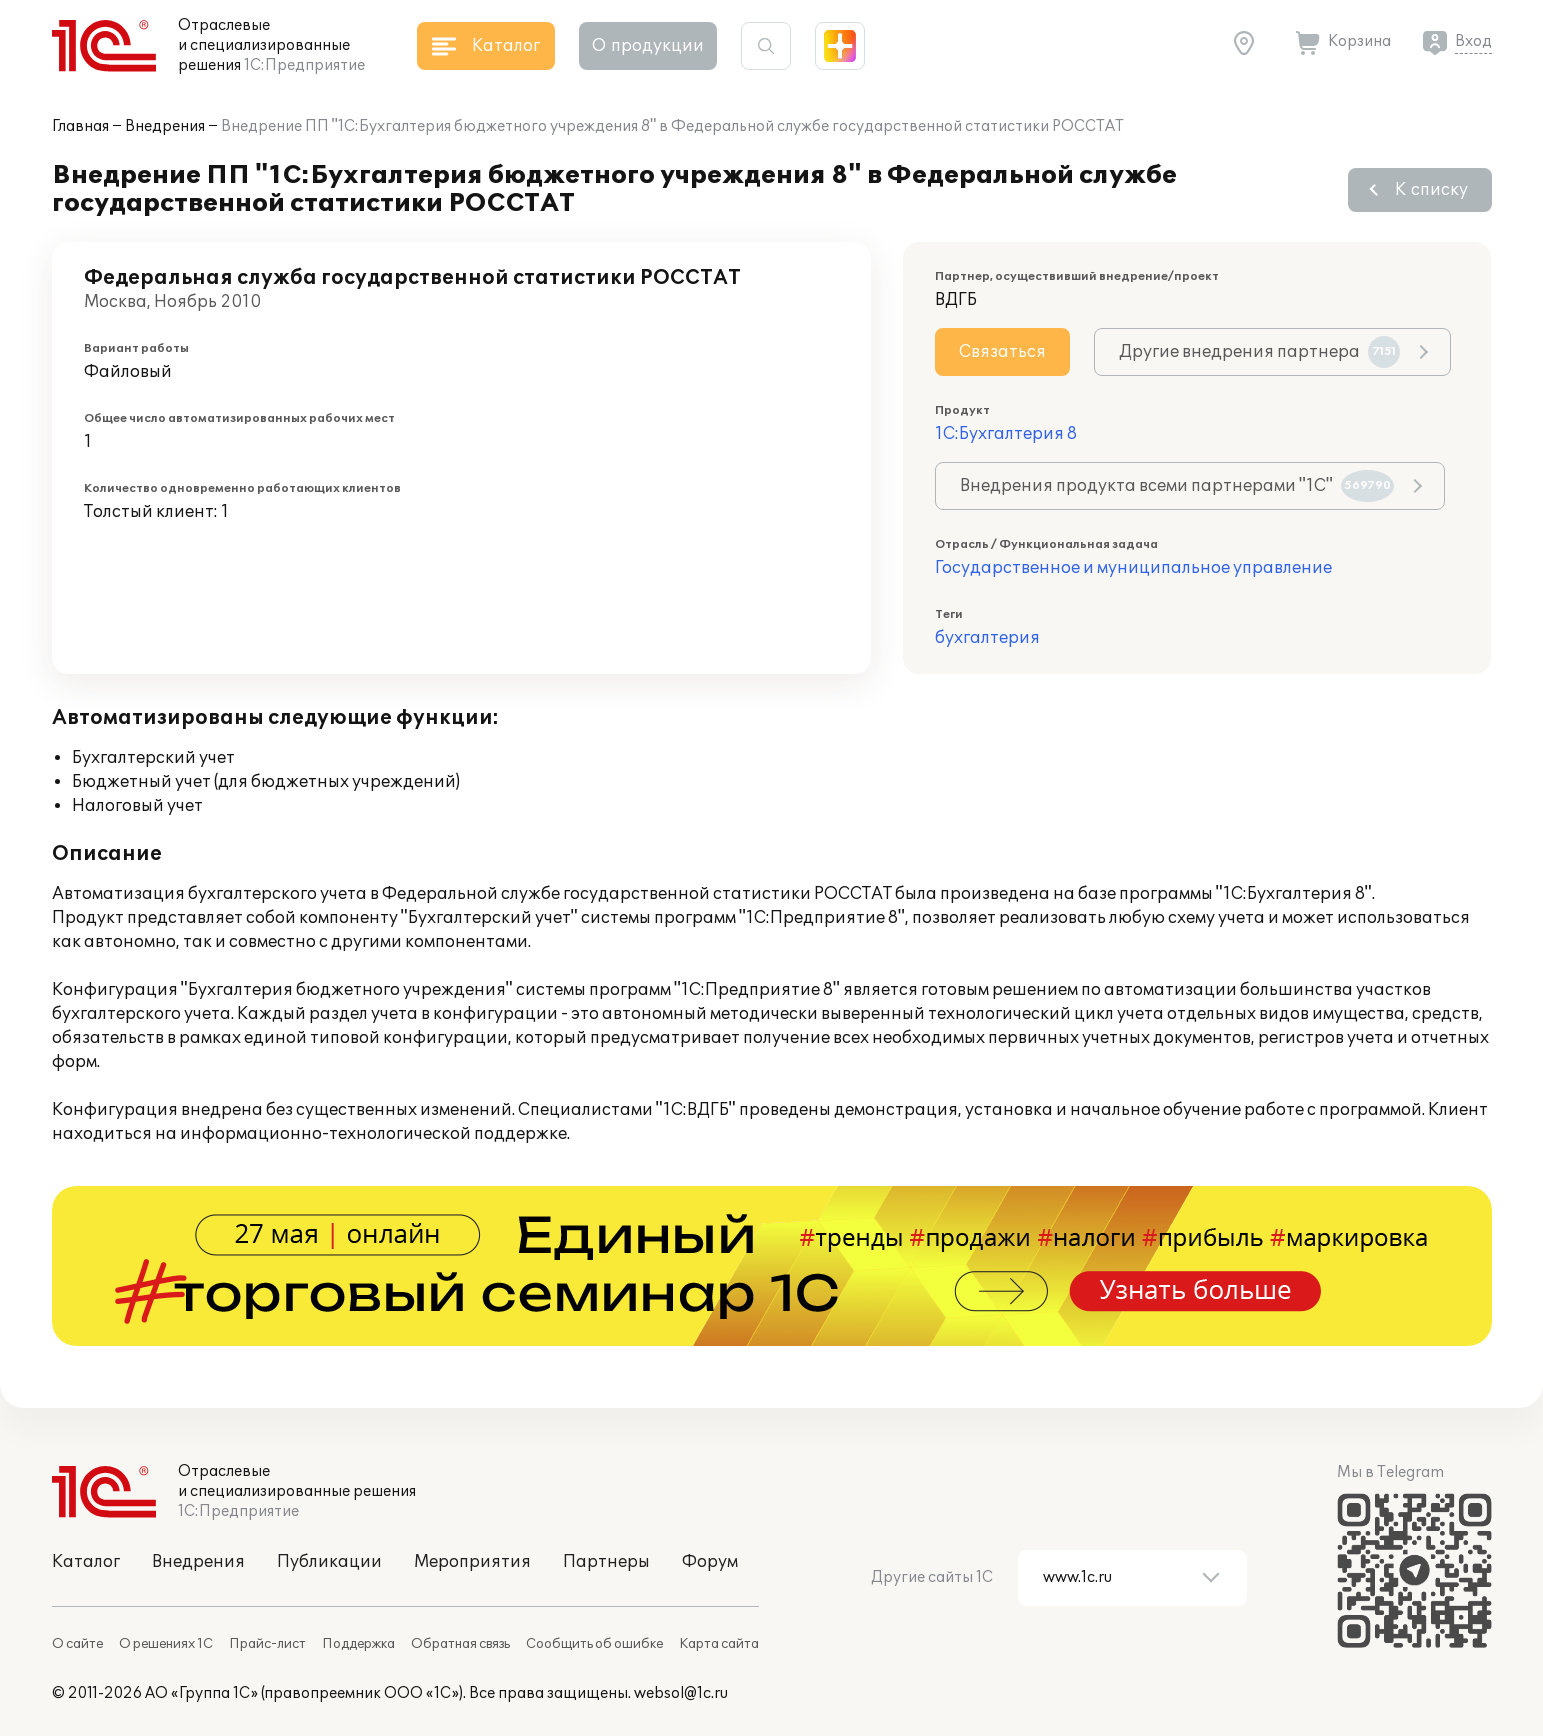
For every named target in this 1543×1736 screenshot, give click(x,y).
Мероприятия (472, 1562)
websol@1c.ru (681, 1693)
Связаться (1002, 352)
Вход (1473, 41)
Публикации (329, 1562)
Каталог (86, 1562)
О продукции (648, 46)
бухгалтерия (987, 638)
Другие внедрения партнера (1259, 352)
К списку (1431, 190)
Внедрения (165, 126)
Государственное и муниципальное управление (1133, 568)
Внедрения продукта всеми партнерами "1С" (1177, 486)
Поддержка (358, 1644)
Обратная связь (460, 1644)
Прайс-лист (267, 1644)
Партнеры (606, 1562)
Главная (80, 126)
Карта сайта (719, 1644)
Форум (710, 1562)
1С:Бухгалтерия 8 (1006, 434)
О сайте (77, 1644)
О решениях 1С (166, 1644)
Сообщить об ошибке (594, 1644)
